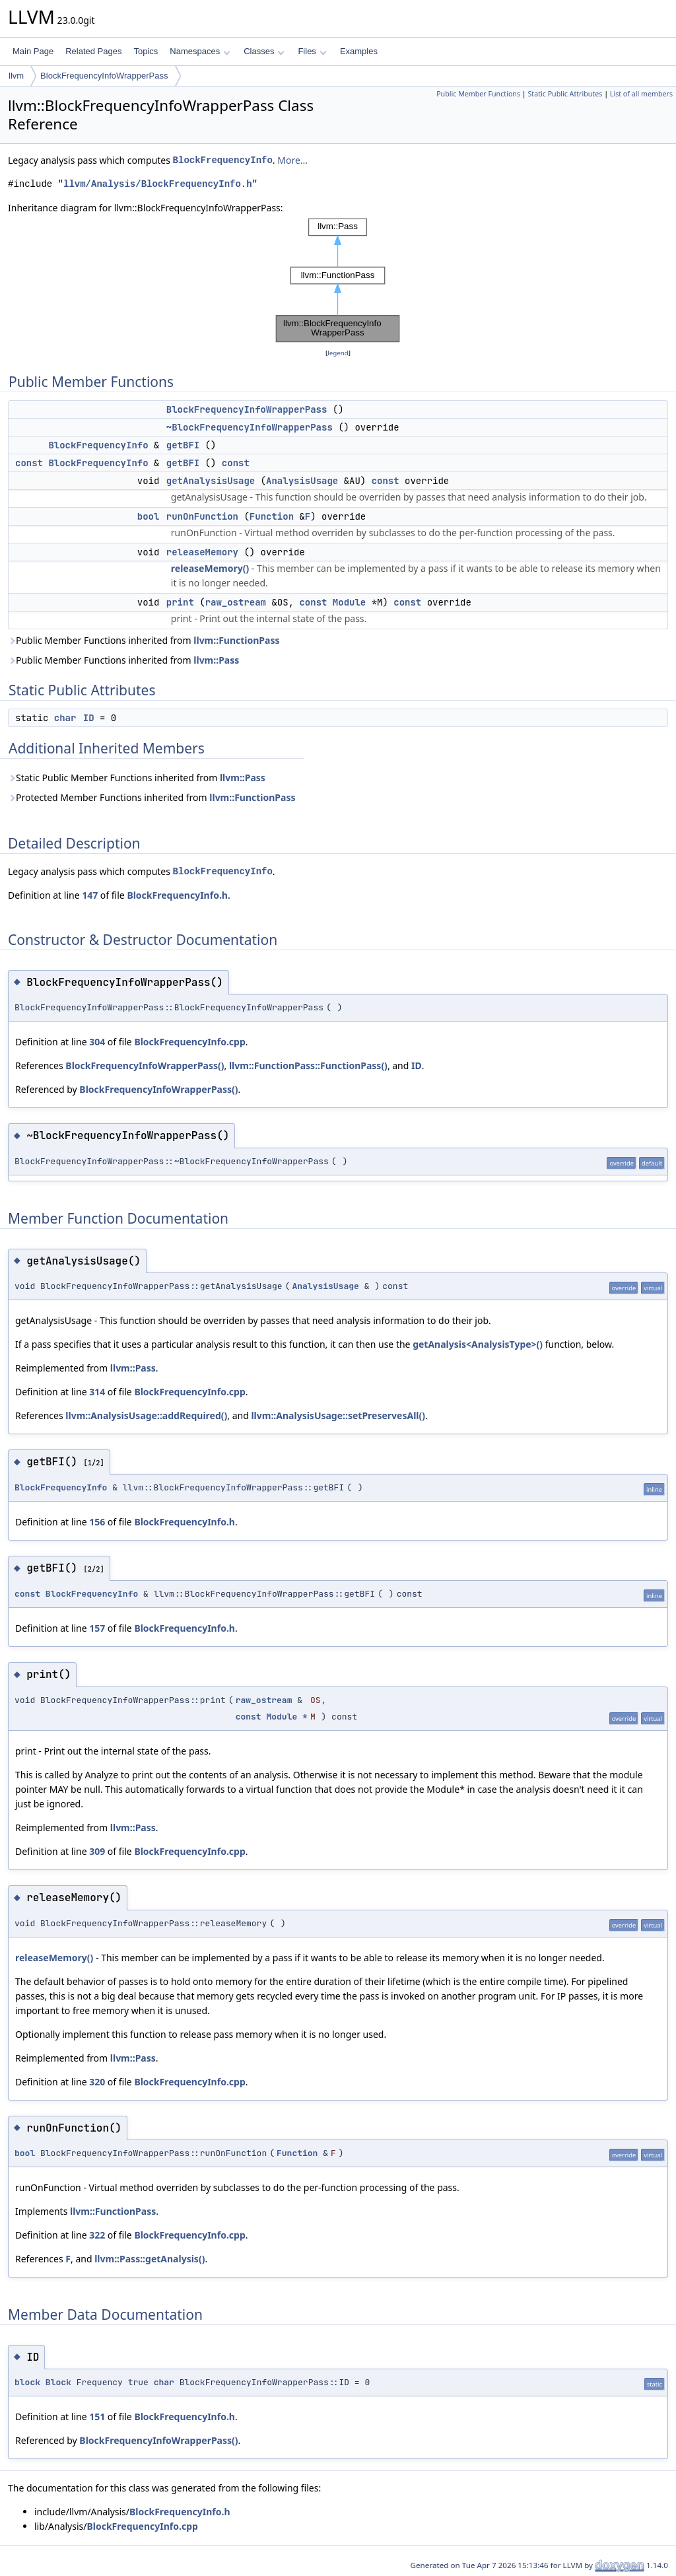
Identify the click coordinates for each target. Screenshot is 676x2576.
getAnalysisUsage (210, 481)
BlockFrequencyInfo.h (177, 895)
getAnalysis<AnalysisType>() (478, 1344)
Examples (359, 51)
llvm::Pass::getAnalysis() (149, 2258)
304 (97, 1041)
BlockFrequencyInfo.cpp (189, 1041)
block (27, 2382)
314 (97, 1391)
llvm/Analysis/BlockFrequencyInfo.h (157, 184)
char (65, 718)
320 (97, 2081)
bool (148, 516)
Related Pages (93, 51)
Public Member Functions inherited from (144, 640)
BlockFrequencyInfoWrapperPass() (144, 1065)
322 (97, 2235)
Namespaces (200, 51)
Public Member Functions (478, 93)
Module (349, 602)
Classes (264, 51)
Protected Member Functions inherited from (152, 797)
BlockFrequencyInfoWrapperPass (104, 76)
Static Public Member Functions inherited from (136, 777)
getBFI (182, 445)
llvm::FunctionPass (236, 640)
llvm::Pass (216, 660)
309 (97, 1851)
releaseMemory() (210, 568)
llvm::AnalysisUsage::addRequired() (146, 1415)
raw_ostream (235, 602)
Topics (145, 51)
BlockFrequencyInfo (223, 160)
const (29, 463)
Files (312, 51)
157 (97, 1628)
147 (90, 895)
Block (58, 2382)
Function (272, 516)
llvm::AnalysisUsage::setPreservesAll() (338, 1415)
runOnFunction (202, 516)
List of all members (641, 93)
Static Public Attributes (564, 93)
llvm (16, 76)
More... (292, 160)
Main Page (33, 51)
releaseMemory (202, 552)
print (180, 602)
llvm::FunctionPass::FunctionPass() (308, 1065)
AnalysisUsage (302, 481)
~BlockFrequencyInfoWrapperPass (249, 427)
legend (338, 353)
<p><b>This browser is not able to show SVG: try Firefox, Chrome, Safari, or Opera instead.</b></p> (338, 280)
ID (88, 718)
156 (97, 1521)
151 (97, 2416)
